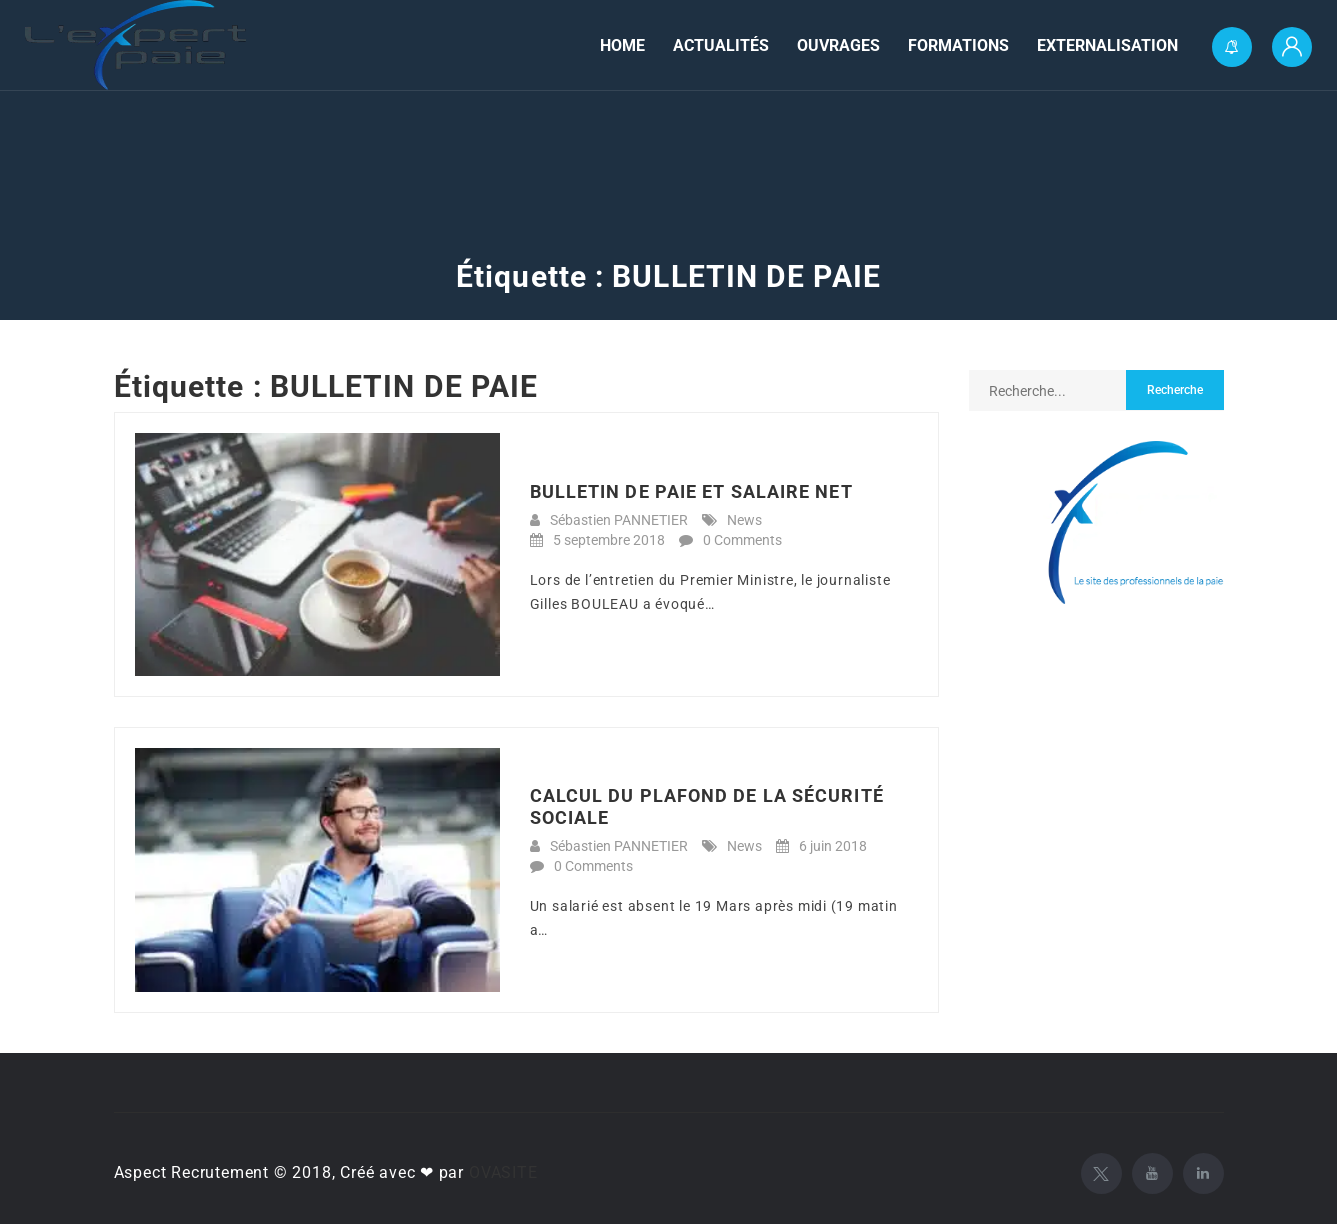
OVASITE (503, 1172)
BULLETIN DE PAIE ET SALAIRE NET (691, 491)
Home (622, 45)
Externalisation (1107, 45)
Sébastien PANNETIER (619, 520)
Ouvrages (838, 45)
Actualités (721, 45)
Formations (958, 45)
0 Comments (742, 540)
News (744, 520)
